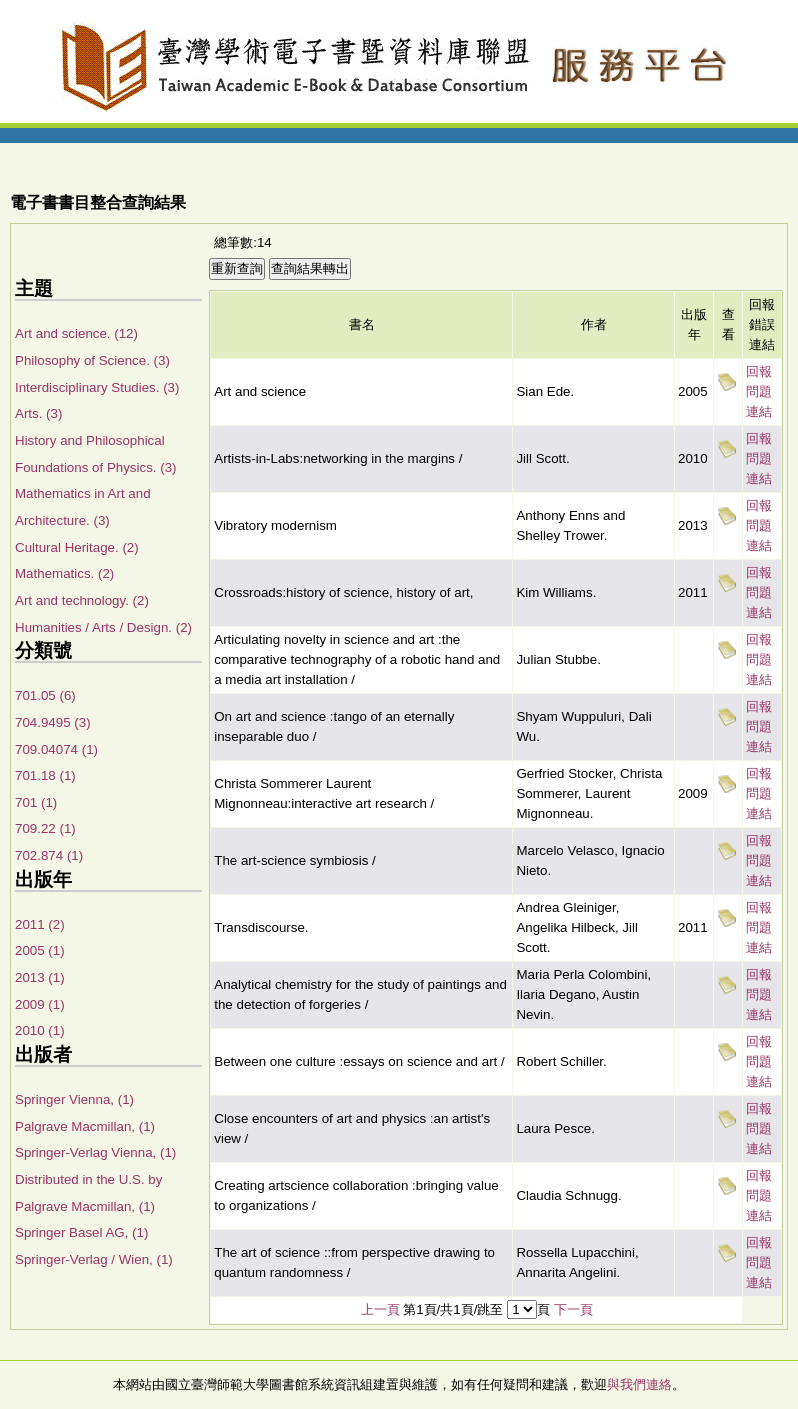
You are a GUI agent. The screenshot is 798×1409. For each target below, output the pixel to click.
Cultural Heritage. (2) (77, 547)
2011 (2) (40, 924)
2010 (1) (40, 1030)
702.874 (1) (49, 855)
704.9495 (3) (53, 722)
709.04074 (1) (56, 749)
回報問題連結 (759, 391)
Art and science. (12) (76, 333)
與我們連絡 (639, 1384)
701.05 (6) (45, 695)
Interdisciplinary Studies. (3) (97, 387)
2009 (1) (40, 1004)
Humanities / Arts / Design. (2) (103, 627)
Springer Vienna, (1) (74, 1099)
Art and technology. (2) (82, 600)
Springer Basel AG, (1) (81, 1232)
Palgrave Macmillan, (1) (85, 1126)
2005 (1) (40, 950)
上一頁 (380, 1309)
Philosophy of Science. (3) (92, 360)
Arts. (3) (38, 413)
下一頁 (573, 1309)
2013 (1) (40, 977)
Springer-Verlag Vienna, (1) (95, 1152)
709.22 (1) (45, 828)
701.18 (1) (45, 775)
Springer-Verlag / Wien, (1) (94, 1259)
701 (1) (36, 802)
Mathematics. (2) (64, 573)
